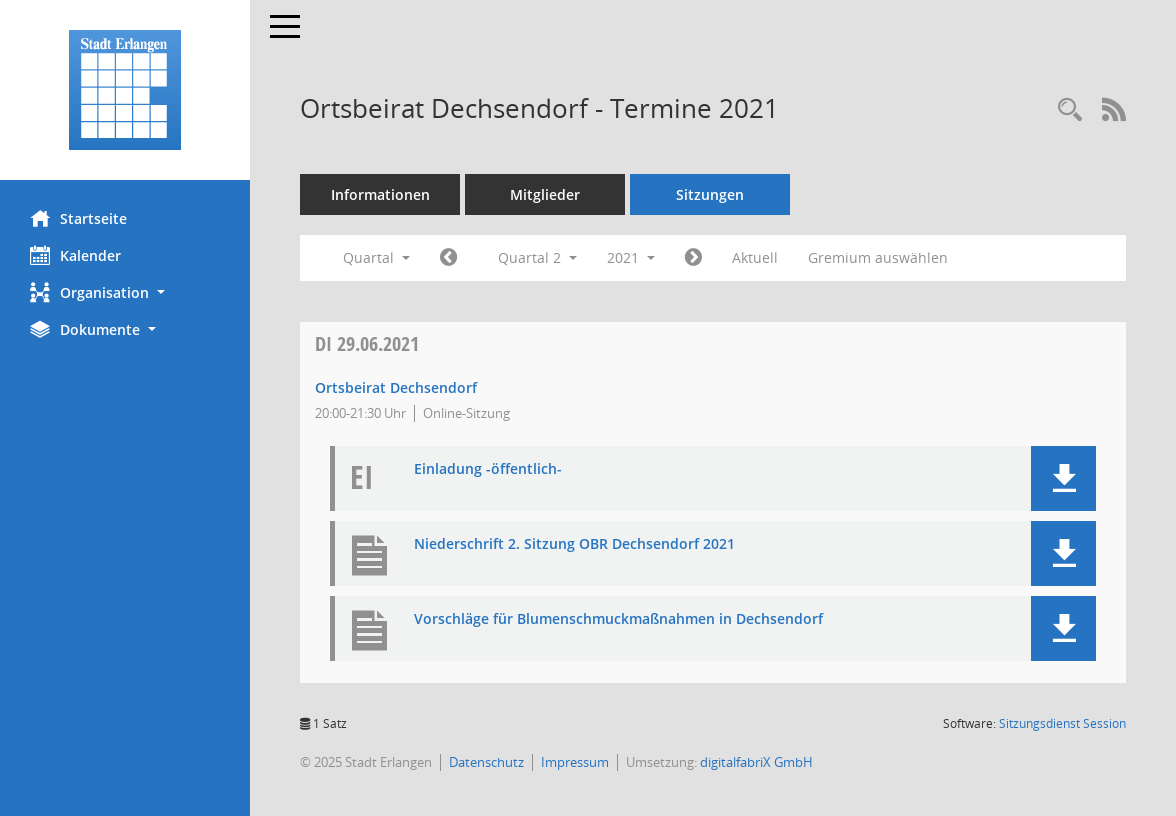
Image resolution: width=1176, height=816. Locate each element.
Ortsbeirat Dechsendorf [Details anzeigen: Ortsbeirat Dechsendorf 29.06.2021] (396, 387)
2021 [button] (631, 257)
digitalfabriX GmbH (756, 762)
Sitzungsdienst (1062, 723)
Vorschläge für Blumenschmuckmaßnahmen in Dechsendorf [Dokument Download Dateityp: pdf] (618, 619)
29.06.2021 (367, 343)
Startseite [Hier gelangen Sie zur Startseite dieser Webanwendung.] (78, 218)
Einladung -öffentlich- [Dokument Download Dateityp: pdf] (488, 469)
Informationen (380, 194)
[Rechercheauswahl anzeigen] (1070, 110)
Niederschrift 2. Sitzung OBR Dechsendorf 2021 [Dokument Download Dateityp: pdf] (574, 544)
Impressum (575, 762)
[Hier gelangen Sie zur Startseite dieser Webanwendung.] (125, 90)
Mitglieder (545, 194)
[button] (125, 292)
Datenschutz (486, 762)
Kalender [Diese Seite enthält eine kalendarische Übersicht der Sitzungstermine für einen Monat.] (75, 255)
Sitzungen (710, 194)
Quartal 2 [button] (537, 257)
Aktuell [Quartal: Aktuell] (755, 257)
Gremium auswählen (878, 257)
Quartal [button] (376, 257)
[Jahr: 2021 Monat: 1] (448, 258)
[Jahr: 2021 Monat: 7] (693, 258)
